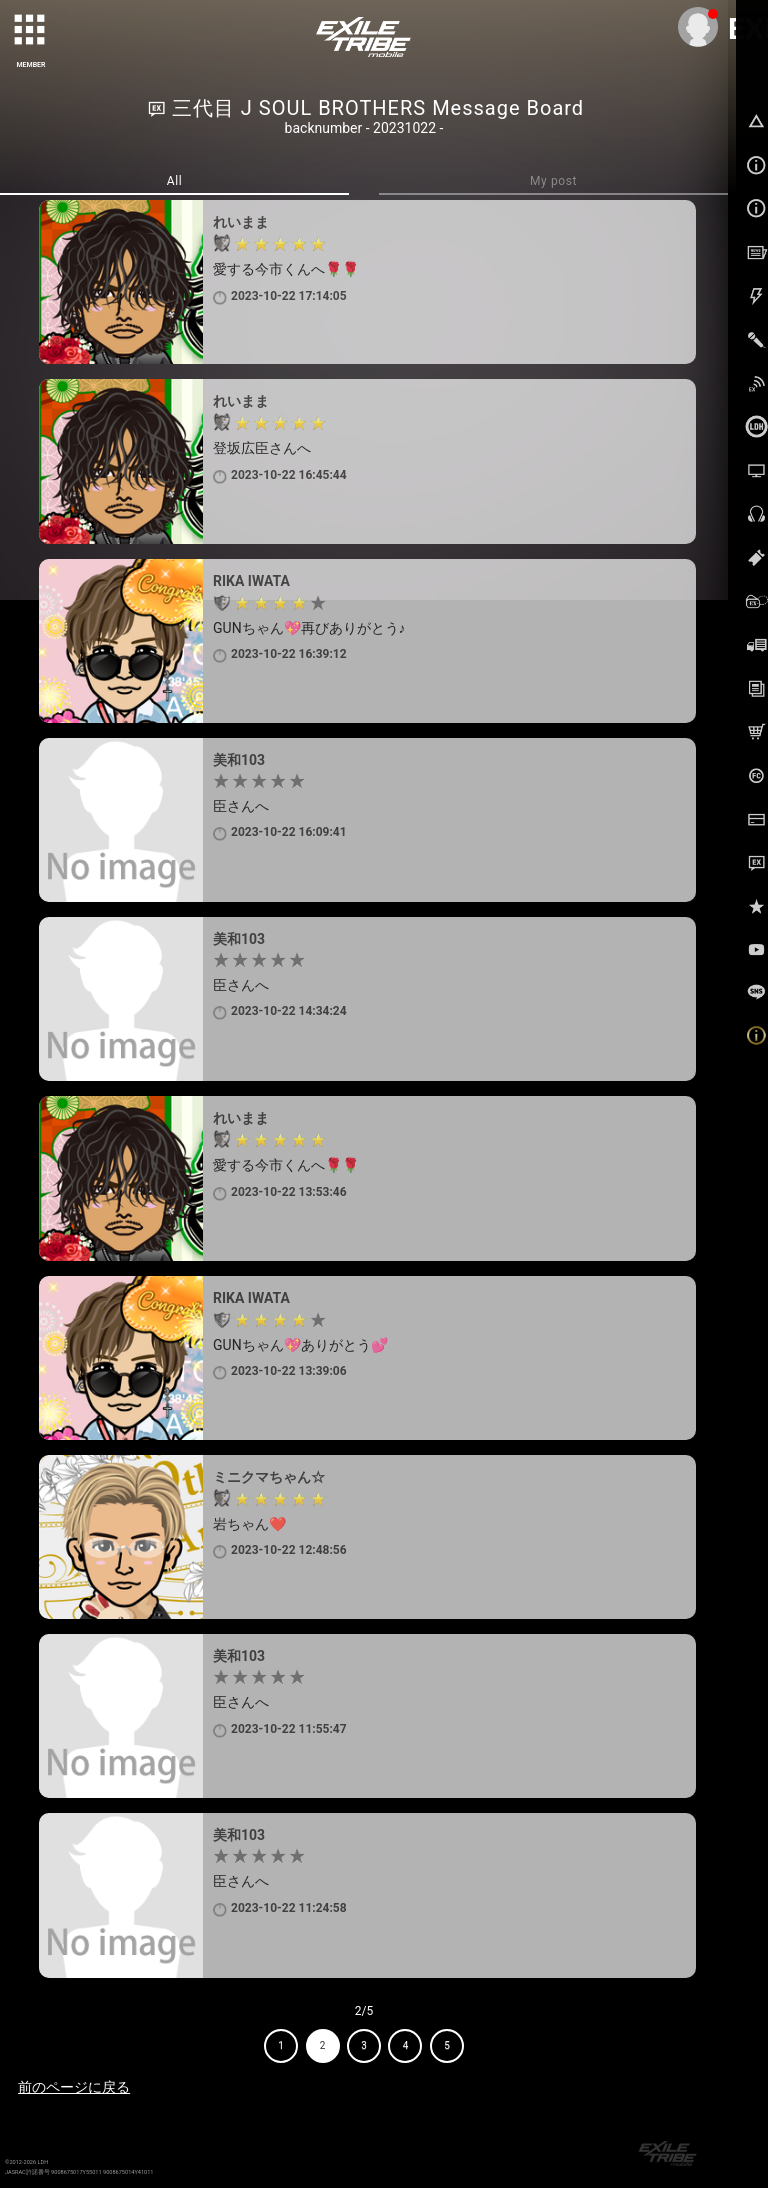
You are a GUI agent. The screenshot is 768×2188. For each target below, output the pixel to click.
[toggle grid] (31, 31)
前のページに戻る (74, 2087)
